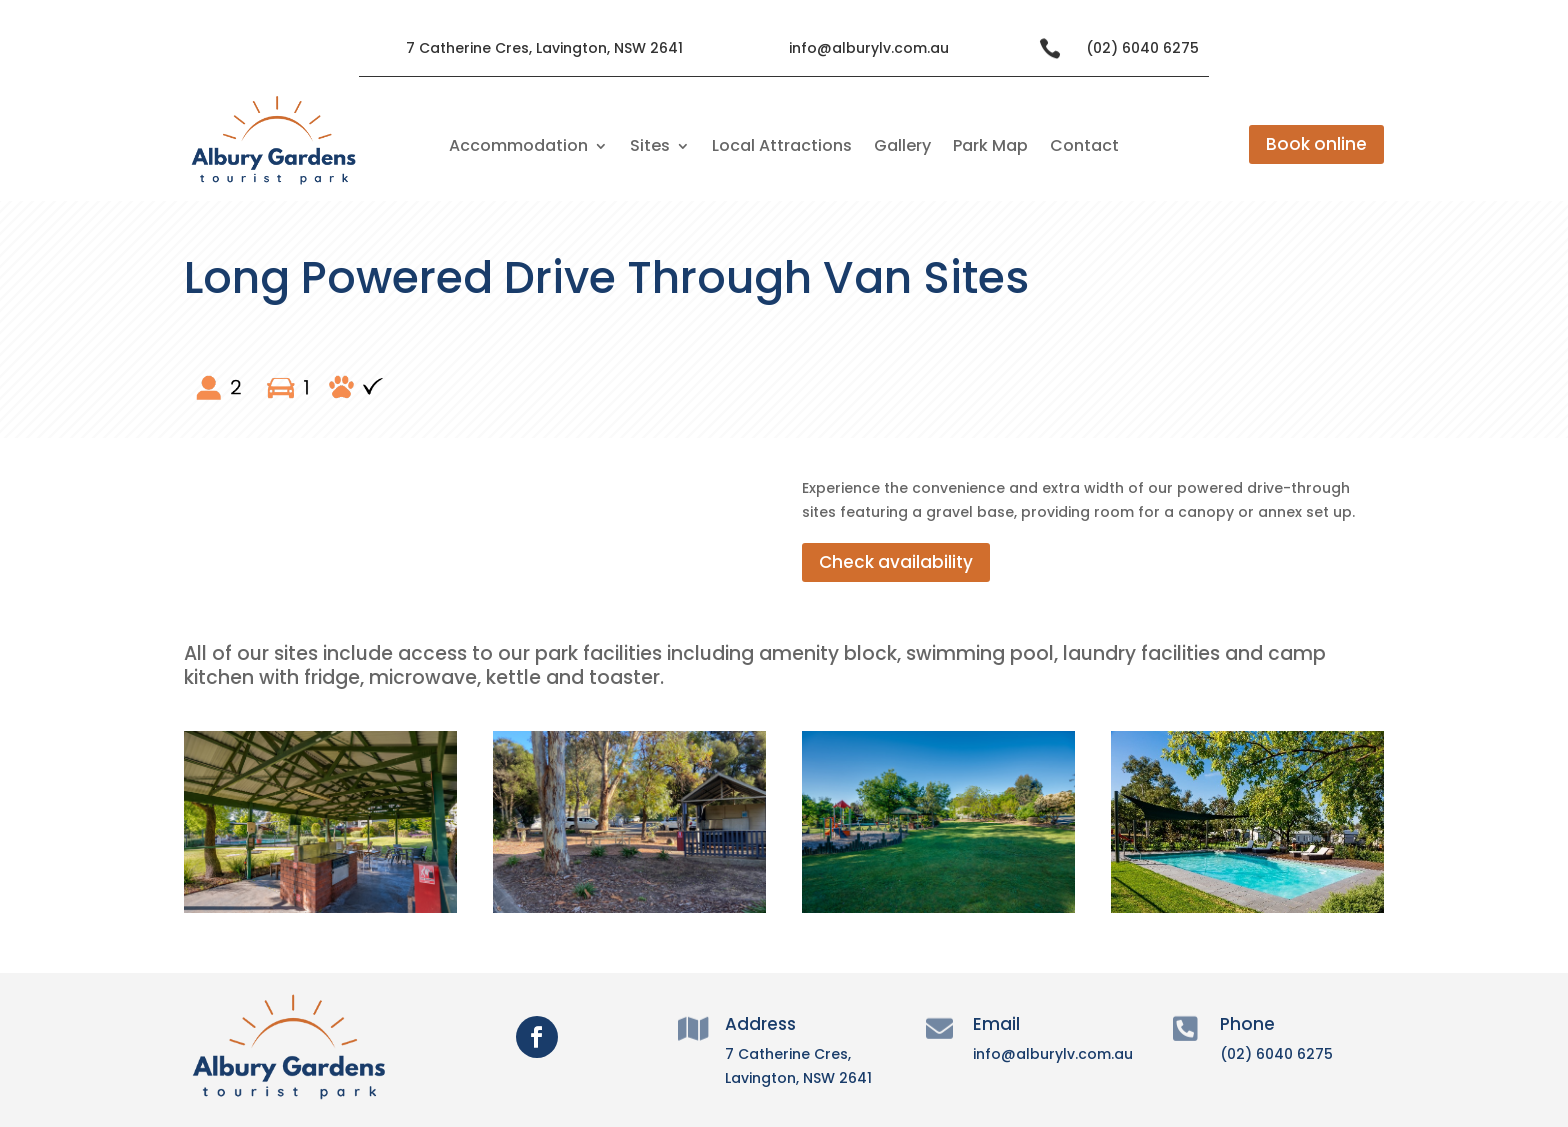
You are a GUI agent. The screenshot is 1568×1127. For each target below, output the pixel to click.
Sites (650, 148)
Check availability (896, 562)
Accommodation (518, 148)
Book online (1316, 144)
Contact (1084, 148)
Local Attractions (782, 148)
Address (760, 1024)
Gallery (902, 148)
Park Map (990, 148)
